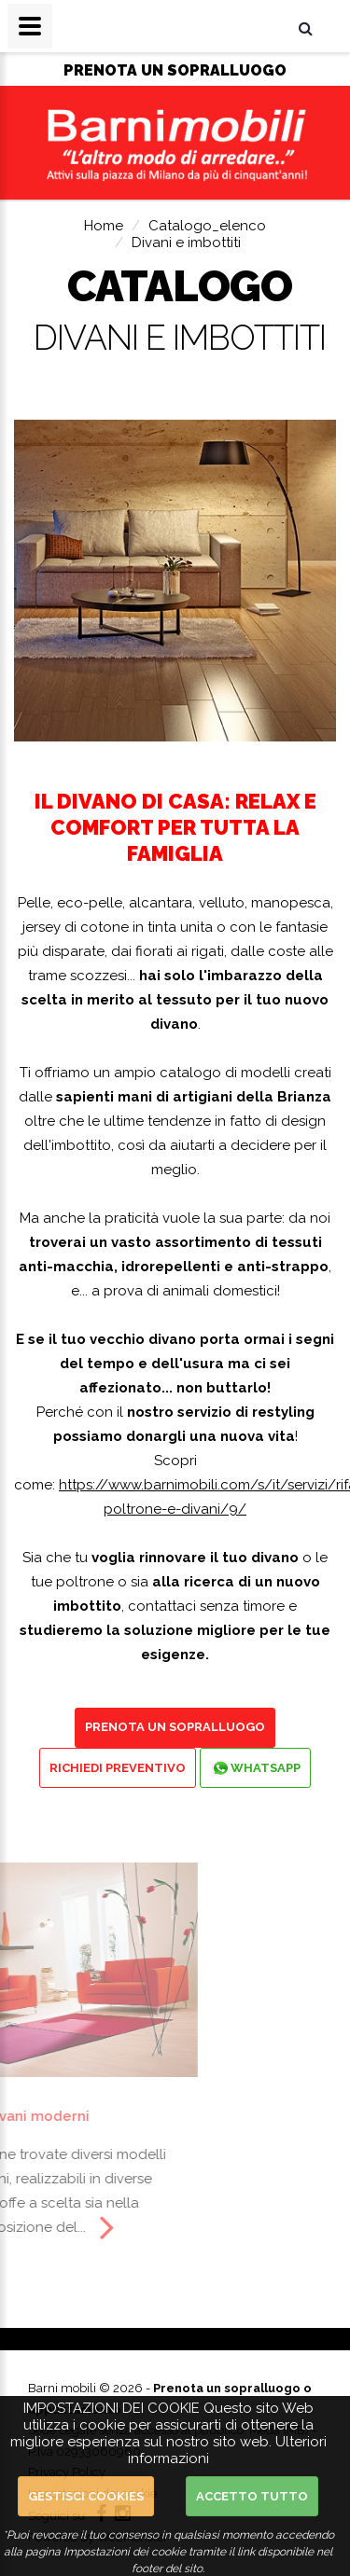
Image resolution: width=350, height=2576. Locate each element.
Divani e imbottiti (186, 242)
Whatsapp (255, 1768)
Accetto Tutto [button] (252, 2496)
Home (103, 225)
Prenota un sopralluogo (175, 1727)
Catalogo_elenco (207, 225)
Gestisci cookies (86, 2496)
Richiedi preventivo (117, 1768)
